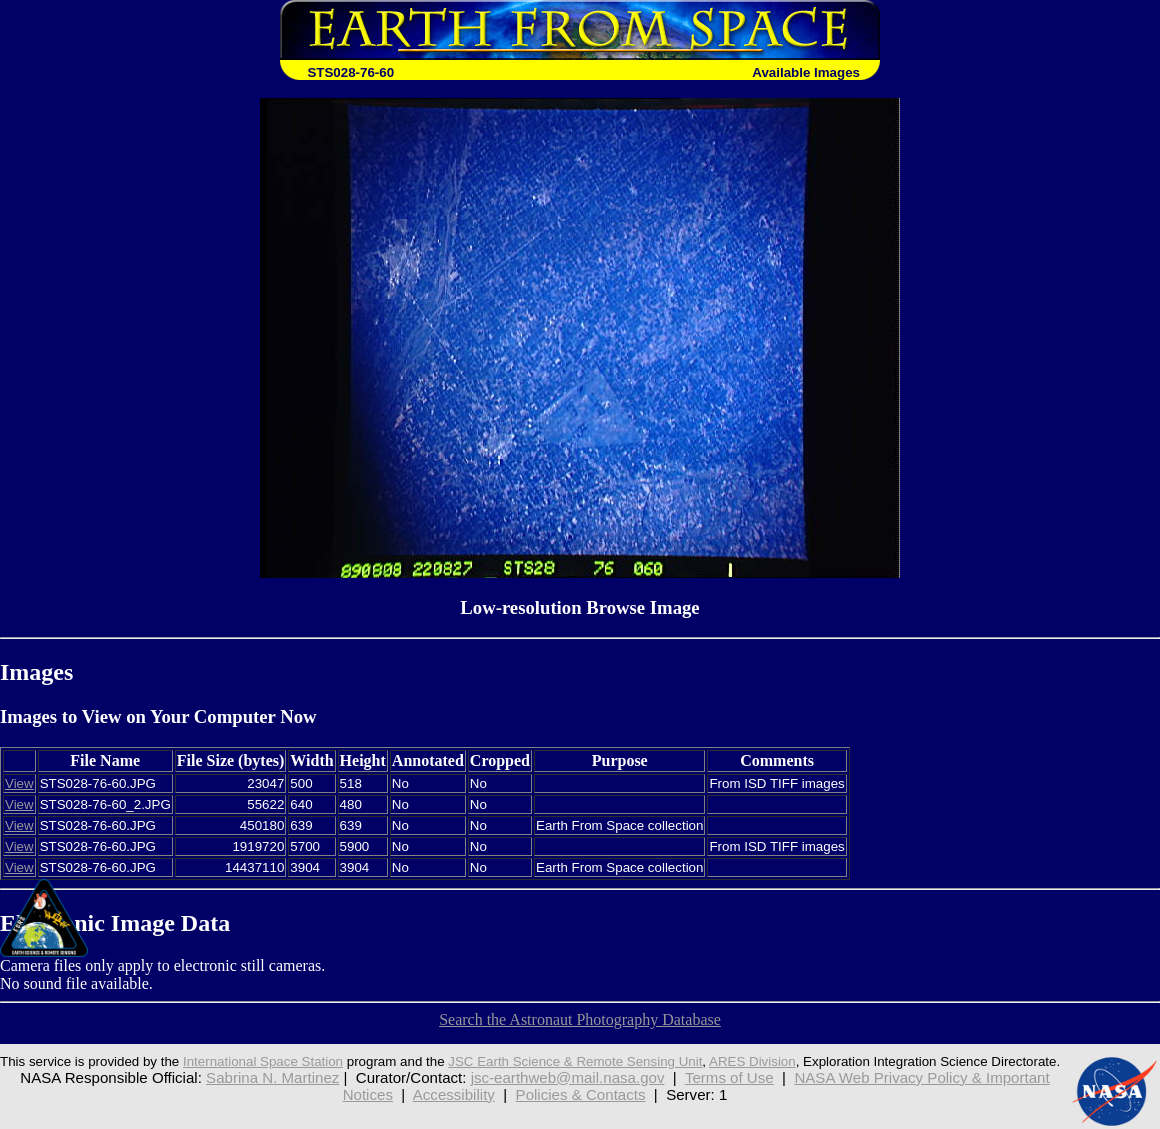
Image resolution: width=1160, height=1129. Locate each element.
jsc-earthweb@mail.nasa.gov (568, 1077)
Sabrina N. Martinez (272, 1077)
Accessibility (454, 1094)
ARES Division (752, 1061)
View (19, 783)
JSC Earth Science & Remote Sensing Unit (575, 1061)
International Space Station (263, 1061)
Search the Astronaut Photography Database (580, 1019)
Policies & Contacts (581, 1094)
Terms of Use (729, 1077)
